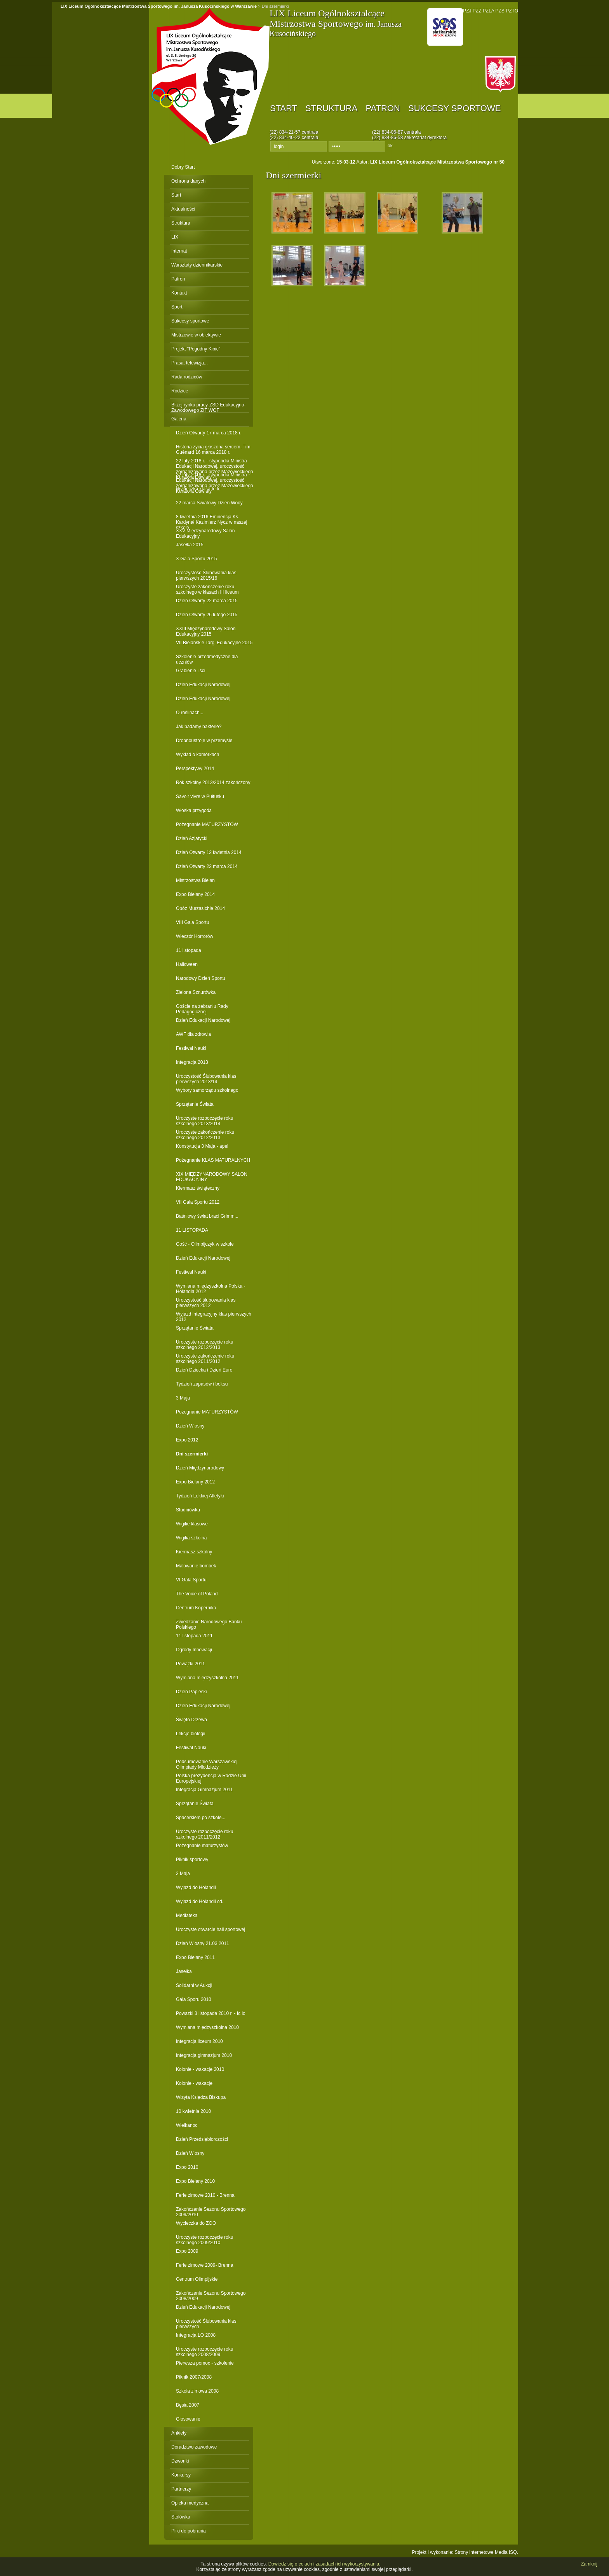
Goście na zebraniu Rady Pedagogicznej (202, 1009)
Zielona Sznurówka (196, 992)
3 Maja (183, 1398)
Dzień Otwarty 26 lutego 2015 (206, 614)
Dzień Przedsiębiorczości (202, 2139)
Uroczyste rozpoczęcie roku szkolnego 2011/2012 (204, 1834)
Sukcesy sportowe (454, 108)
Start (283, 108)
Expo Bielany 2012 (195, 1482)
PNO (445, 27)
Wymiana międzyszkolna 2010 (207, 2027)
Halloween (187, 964)
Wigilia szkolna (191, 1538)
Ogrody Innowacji (194, 1649)
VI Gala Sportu (191, 1580)
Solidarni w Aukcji (194, 1985)
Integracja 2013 (192, 1062)
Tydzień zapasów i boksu (202, 1384)
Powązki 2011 (190, 1663)
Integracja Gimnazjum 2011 (204, 1789)
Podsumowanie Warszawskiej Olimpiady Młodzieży (206, 1764)
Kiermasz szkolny (194, 1552)
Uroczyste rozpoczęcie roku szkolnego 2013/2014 (204, 1120)
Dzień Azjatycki (191, 838)
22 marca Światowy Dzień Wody (209, 502)
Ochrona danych (188, 181)
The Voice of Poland (197, 1593)
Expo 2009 (187, 2251)
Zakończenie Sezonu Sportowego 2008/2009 (210, 2295)
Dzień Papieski (191, 1691)
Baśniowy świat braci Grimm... (207, 1216)
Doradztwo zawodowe (194, 2447)
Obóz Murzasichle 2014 (200, 908)
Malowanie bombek (196, 1566)
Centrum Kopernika (196, 1607)
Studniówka (188, 1510)
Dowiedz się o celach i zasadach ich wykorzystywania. (324, 2564)
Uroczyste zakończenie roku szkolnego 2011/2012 (205, 1358)
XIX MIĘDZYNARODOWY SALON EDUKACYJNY (211, 1176)
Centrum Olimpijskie (197, 2279)
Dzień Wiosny (190, 1426)
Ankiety (178, 2433)
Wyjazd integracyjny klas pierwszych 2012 (213, 1316)
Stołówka (180, 2517)
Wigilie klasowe (192, 1524)
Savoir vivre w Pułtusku (200, 796)
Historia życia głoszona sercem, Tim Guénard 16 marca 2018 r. (213, 449)
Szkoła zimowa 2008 (197, 2391)
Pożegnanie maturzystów (202, 1845)
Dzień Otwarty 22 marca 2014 (207, 866)
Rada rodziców (186, 377)
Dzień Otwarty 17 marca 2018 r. (209, 433)
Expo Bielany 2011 (195, 1957)
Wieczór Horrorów (194, 936)
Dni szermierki (192, 1454)
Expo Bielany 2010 (195, 2181)
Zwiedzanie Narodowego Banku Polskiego (209, 1624)
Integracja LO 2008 (196, 2335)
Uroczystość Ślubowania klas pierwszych (206, 2323)
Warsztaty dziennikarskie (197, 265)
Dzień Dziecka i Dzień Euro (204, 1370)
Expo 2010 (187, 2167)
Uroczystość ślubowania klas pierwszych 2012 (205, 1302)
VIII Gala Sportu (192, 922)
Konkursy (181, 2475)
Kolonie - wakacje (194, 2083)
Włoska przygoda (194, 810)
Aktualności (183, 209)
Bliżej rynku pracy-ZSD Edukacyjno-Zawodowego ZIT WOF (208, 407)
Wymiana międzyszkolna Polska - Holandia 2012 (210, 1288)
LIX (174, 237)
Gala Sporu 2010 (193, 1999)
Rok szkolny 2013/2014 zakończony (213, 782)
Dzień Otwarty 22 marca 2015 (207, 600)
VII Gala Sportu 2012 (197, 1202)
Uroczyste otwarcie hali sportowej (210, 1929)
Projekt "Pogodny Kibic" (195, 349)
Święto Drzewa (191, 1719)
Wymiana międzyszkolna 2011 (207, 1677)
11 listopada (188, 950)
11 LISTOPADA (192, 1230)
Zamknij (589, 2564)
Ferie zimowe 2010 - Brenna (205, 2195)
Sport (177, 307)
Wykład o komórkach (197, 754)
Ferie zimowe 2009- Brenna (204, 2265)
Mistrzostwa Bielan (195, 880)
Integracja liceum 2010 (199, 2041)
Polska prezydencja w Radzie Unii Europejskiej (211, 1778)
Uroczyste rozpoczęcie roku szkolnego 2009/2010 (204, 2239)
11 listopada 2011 (194, 1635)
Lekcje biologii (190, 1733)
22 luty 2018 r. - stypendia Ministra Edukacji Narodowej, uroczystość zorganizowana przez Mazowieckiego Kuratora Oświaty (214, 463)
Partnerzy (181, 2489)
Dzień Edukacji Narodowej (203, 684)
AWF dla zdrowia (193, 1034)
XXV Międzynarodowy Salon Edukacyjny (205, 533)
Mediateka (186, 1915)
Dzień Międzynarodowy (200, 1468)
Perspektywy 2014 (195, 768)
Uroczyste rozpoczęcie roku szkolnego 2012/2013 (204, 1344)
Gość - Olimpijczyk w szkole (205, 1244)
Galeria (178, 419)
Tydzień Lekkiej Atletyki (200, 1496)
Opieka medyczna (190, 2503)
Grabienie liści (190, 670)
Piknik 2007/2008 (194, 2377)
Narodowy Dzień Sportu (200, 978)
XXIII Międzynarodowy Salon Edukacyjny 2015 (205, 631)
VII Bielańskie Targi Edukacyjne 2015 (214, 642)
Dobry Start (183, 167)
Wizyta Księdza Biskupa (201, 2097)
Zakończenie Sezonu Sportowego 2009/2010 (210, 2212)
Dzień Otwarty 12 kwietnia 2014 (209, 852)
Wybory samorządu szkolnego (207, 1090)
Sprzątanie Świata (195, 1104)
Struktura (331, 108)
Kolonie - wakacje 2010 (200, 2069)
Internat (179, 251)
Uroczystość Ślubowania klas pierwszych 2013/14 (206, 1079)
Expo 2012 (187, 1440)
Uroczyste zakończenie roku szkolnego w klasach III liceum (207, 589)
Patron (383, 108)
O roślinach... (190, 712)
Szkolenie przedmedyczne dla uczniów (207, 659)
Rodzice (179, 391)
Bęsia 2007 (187, 2405)
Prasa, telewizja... (189, 363)
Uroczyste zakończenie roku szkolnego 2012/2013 (205, 1134)
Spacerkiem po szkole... (200, 1817)
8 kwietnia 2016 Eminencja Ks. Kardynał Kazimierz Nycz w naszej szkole (211, 519)
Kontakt (179, 293)
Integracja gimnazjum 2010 (204, 2055)
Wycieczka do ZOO (196, 2223)
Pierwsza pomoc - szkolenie (205, 2363)
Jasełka (184, 1971)
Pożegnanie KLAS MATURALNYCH (213, 1160)
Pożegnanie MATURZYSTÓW (207, 824)
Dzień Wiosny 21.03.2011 (202, 1943)
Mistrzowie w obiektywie (196, 335)
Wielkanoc (186, 2125)
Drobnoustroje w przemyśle (204, 740)
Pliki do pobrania (188, 2531)
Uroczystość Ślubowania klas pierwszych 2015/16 (206, 575)
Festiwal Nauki (191, 1048)
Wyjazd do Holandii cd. (199, 1901)
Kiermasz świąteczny (197, 1188)
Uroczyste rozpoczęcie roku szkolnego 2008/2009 (204, 2351)
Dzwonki (180, 2461)
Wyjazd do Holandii (196, 1887)
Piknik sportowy (192, 1859)
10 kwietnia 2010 (193, 2111)
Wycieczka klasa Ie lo (198, 488)
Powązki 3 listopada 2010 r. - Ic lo (210, 2013)
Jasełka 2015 (190, 544)
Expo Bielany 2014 (195, 894)
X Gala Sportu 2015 (196, 558)
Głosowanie (188, 2419)
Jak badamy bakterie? (198, 726)
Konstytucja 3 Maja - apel (202, 1146)
